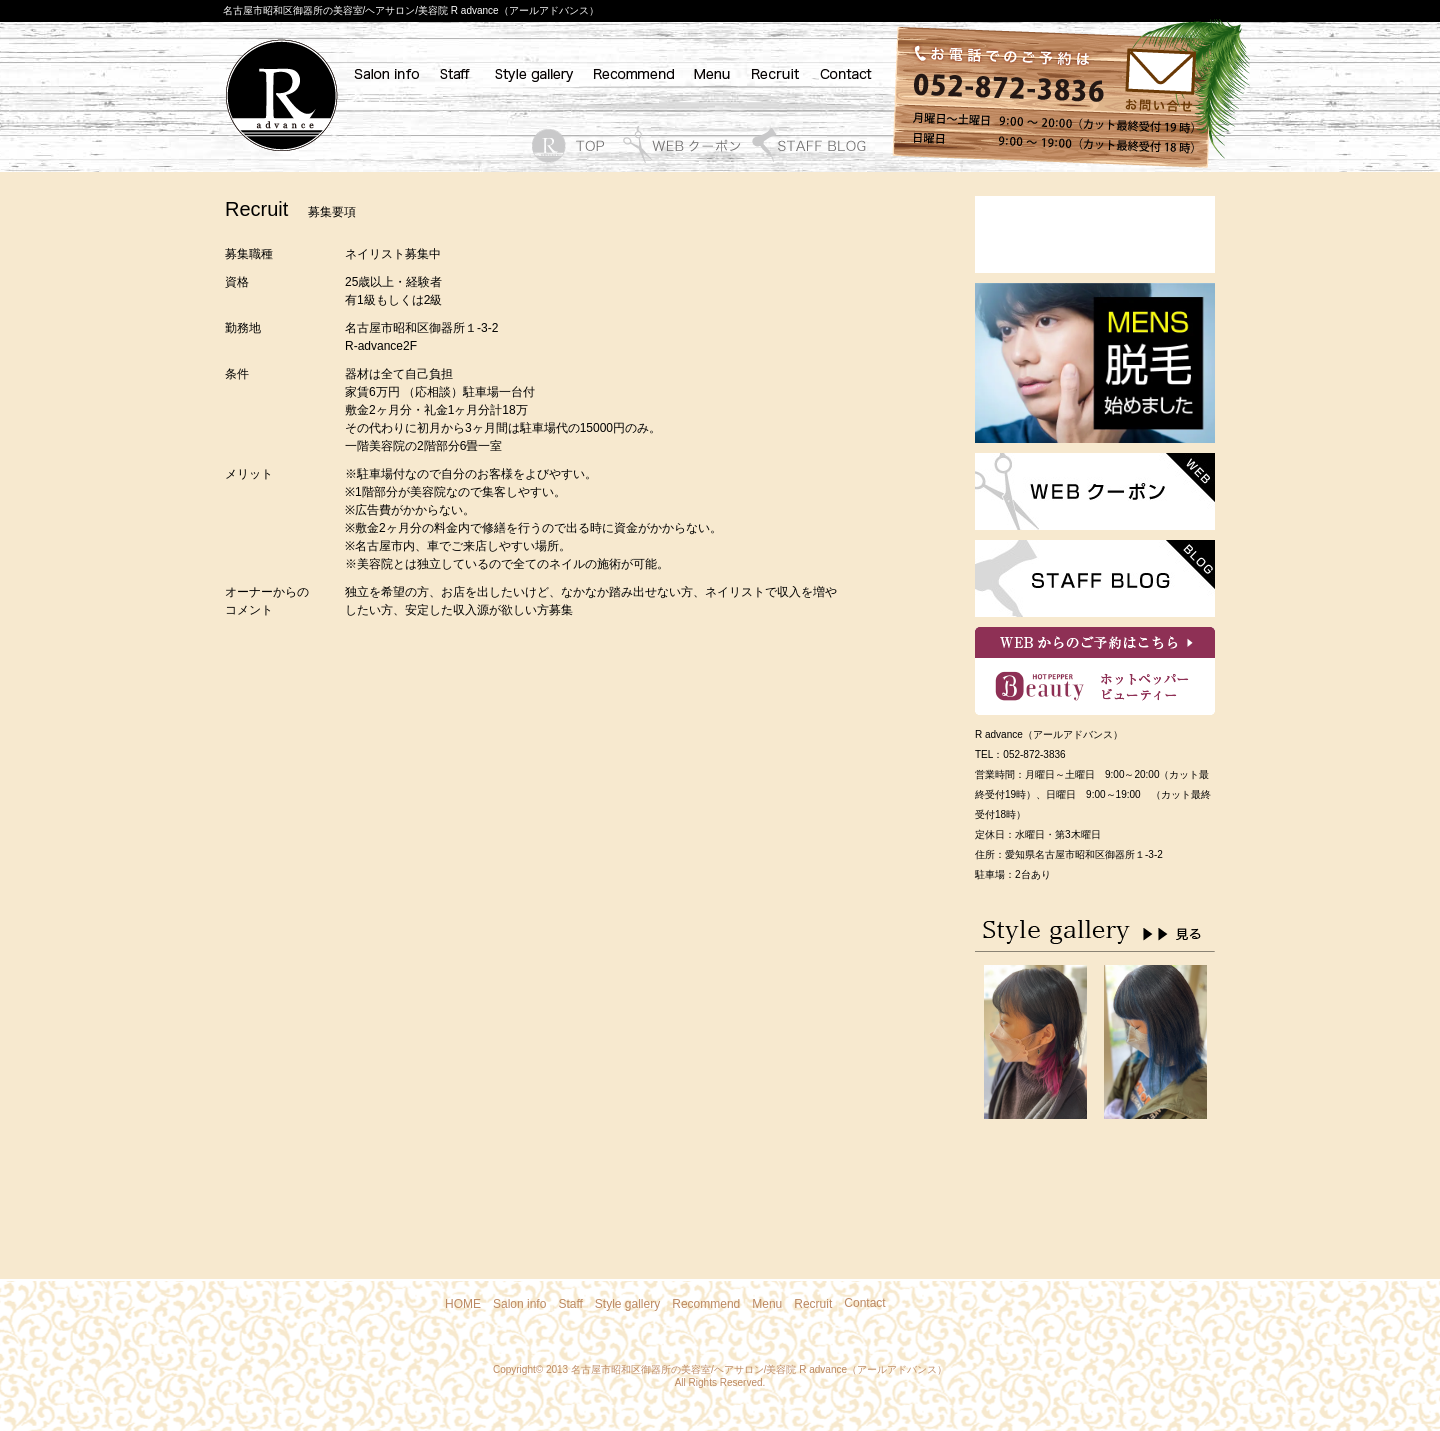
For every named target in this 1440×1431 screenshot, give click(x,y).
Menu (767, 1304)
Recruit (813, 1304)
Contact (864, 1303)
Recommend (706, 1304)
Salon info (519, 1304)
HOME (463, 1304)
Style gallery (627, 1304)
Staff (570, 1304)
